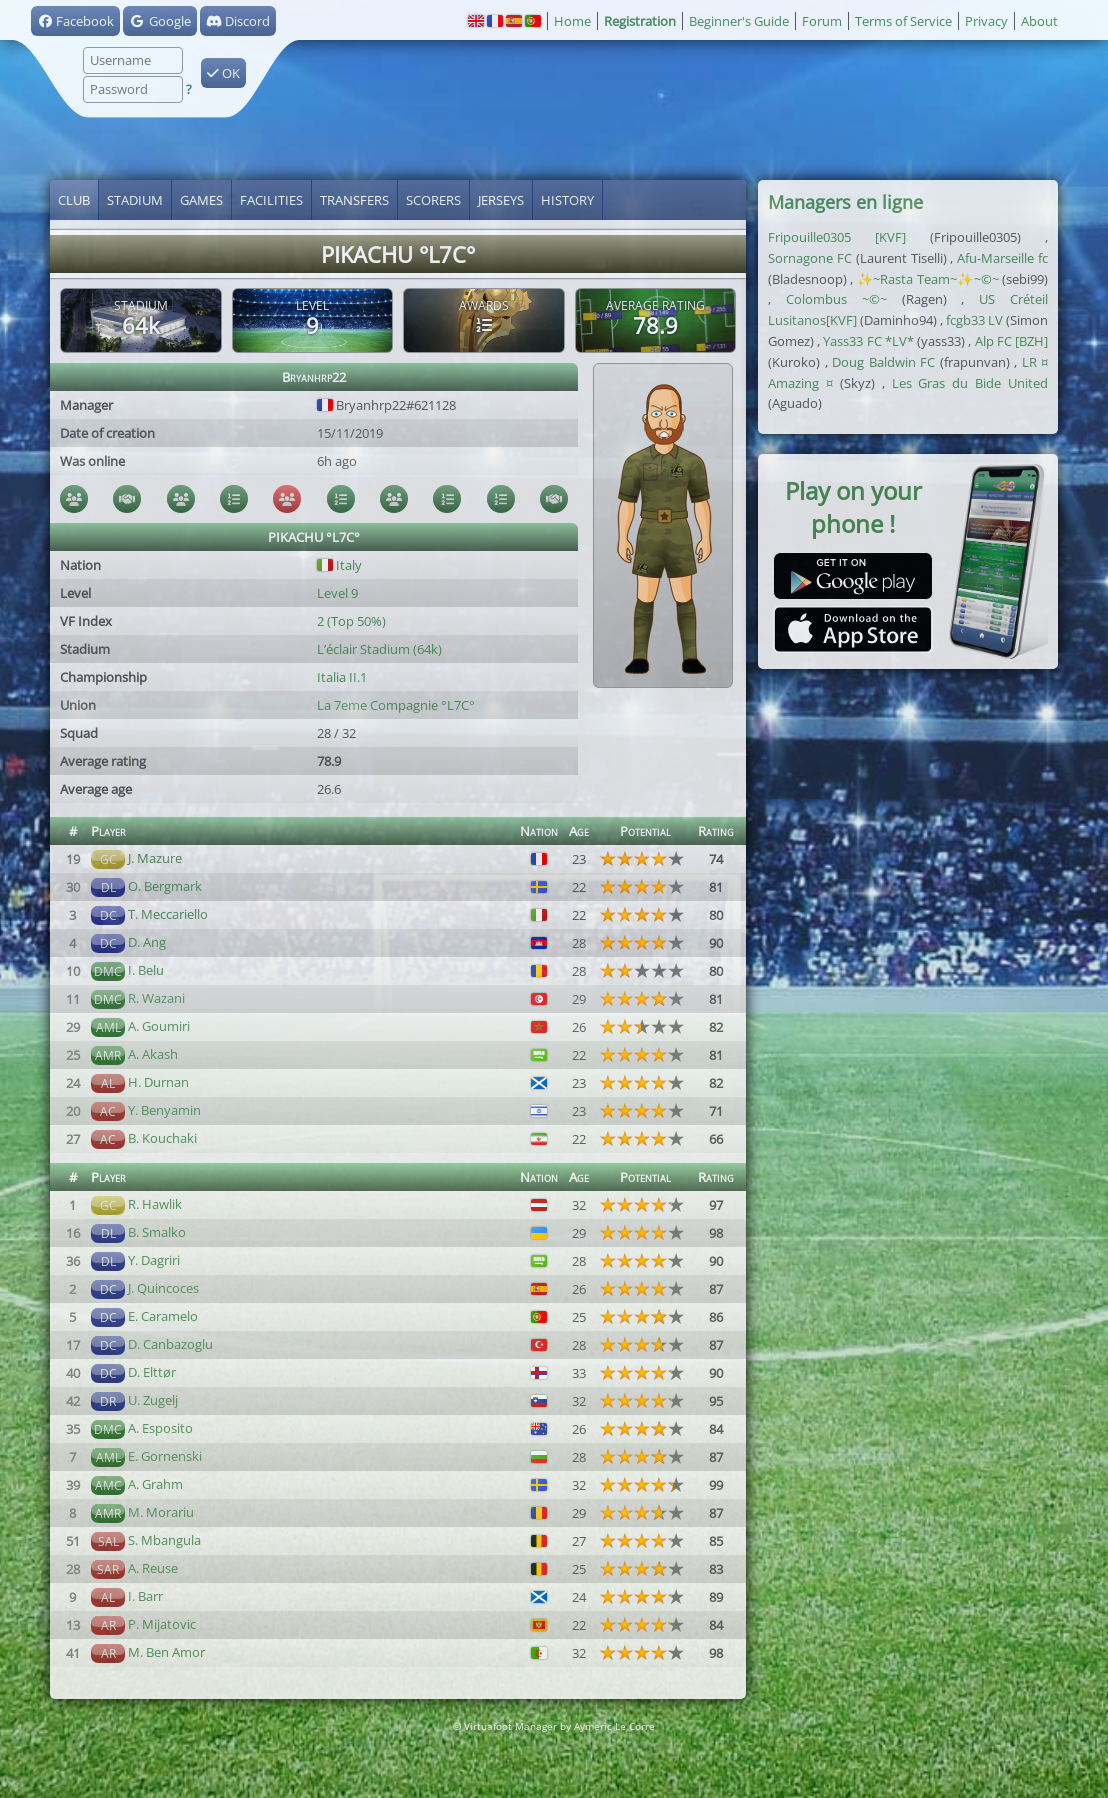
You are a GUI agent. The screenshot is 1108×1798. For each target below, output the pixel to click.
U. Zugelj (153, 1400)
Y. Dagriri (154, 1260)
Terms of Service (903, 21)
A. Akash (153, 1054)
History (567, 200)
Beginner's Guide (739, 21)
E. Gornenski (165, 1456)
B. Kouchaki (162, 1138)
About (1039, 21)
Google (159, 21)
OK (223, 73)
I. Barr (145, 1596)
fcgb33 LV (974, 320)
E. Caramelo (163, 1316)
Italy (339, 565)
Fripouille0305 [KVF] (837, 237)
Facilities (271, 200)
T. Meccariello (168, 914)
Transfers (354, 200)
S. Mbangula (164, 1540)
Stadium (135, 200)
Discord (238, 21)
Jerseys (501, 200)
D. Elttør (152, 1372)
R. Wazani (156, 998)
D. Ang (147, 942)
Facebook (75, 21)
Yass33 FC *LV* (868, 341)
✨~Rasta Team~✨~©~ (928, 279)
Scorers (433, 200)
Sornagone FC (810, 258)
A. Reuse (153, 1568)
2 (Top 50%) (351, 621)
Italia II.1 (342, 677)
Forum (822, 21)
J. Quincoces (163, 1288)
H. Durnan (158, 1082)
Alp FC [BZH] (1011, 341)
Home (572, 21)
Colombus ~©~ (836, 299)
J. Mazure (155, 858)
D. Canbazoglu (170, 1344)
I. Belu (146, 970)
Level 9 (337, 593)
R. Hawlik (155, 1204)
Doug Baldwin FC (883, 362)
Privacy (986, 21)
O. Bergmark (165, 886)
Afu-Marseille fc (1002, 258)
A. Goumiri (159, 1026)
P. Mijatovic (162, 1624)
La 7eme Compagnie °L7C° (396, 705)
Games (201, 200)
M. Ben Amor (166, 1652)
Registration (640, 21)
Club (74, 200)
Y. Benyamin (164, 1110)
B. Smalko (157, 1232)
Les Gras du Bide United (970, 383)
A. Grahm (155, 1484)
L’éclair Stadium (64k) (379, 649)
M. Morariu (161, 1512)
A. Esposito (160, 1428)
